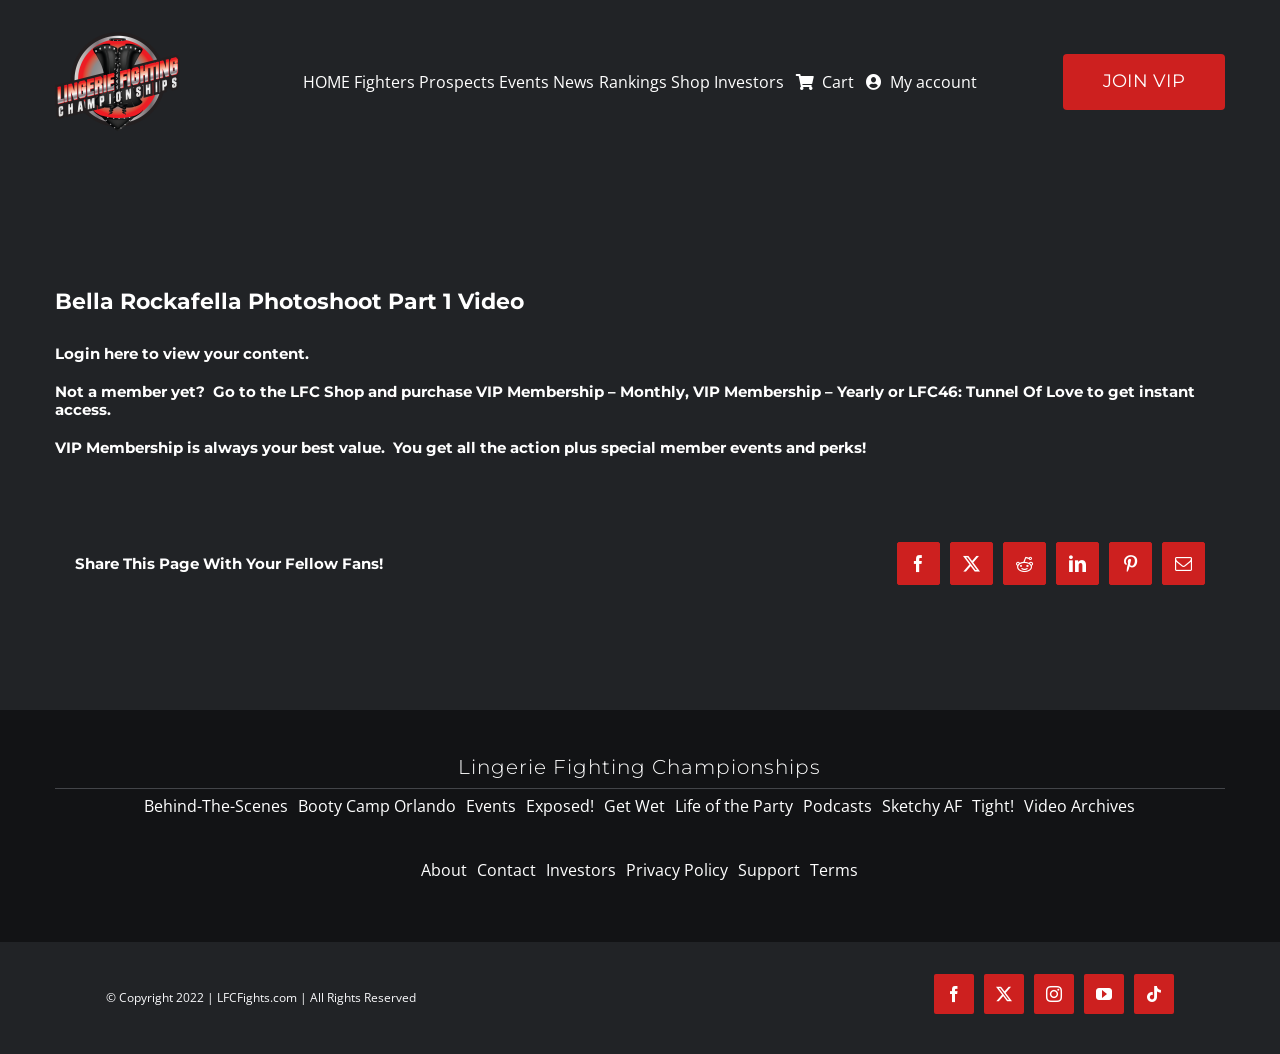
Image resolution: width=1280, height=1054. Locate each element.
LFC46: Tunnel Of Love (995, 391)
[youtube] (1104, 994)
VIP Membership (119, 447)
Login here (96, 353)
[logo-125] (117, 39)
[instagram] (1054, 994)
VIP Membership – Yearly (788, 391)
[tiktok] (1154, 994)
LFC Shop (327, 391)
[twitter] (1004, 994)
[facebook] (954, 994)
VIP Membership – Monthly (580, 391)
